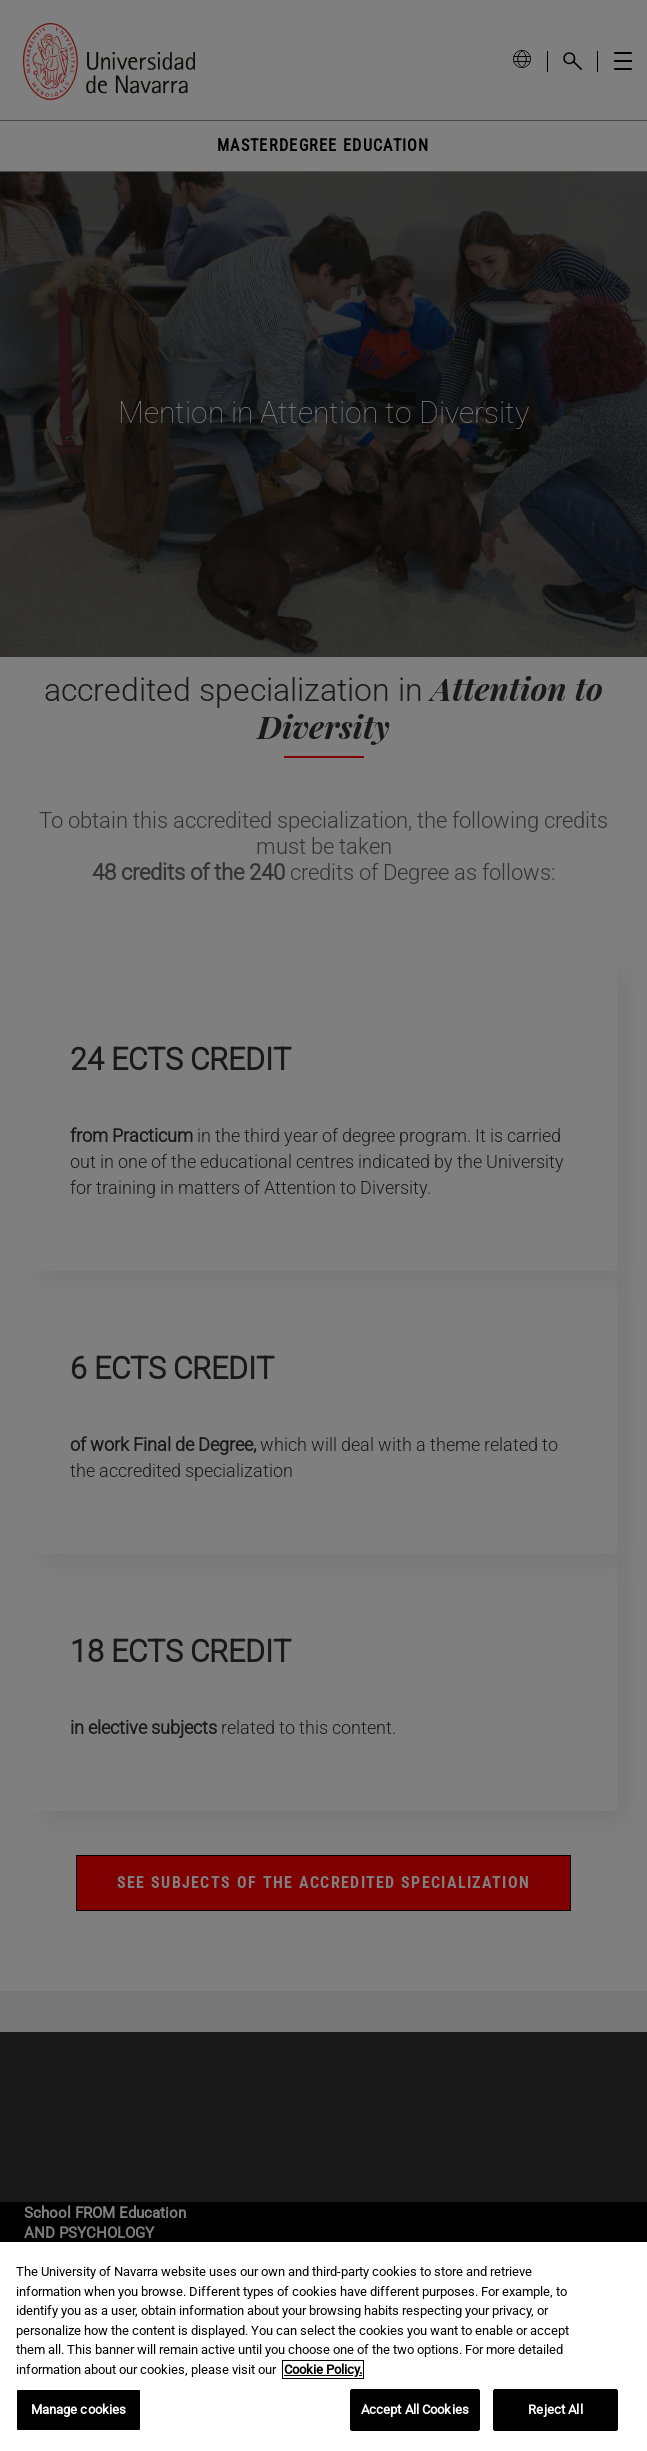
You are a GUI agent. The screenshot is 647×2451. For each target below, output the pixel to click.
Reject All (555, 2409)
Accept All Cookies (415, 2409)
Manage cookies (79, 2409)
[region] (323, 2346)
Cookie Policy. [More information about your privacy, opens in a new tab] (323, 2369)
